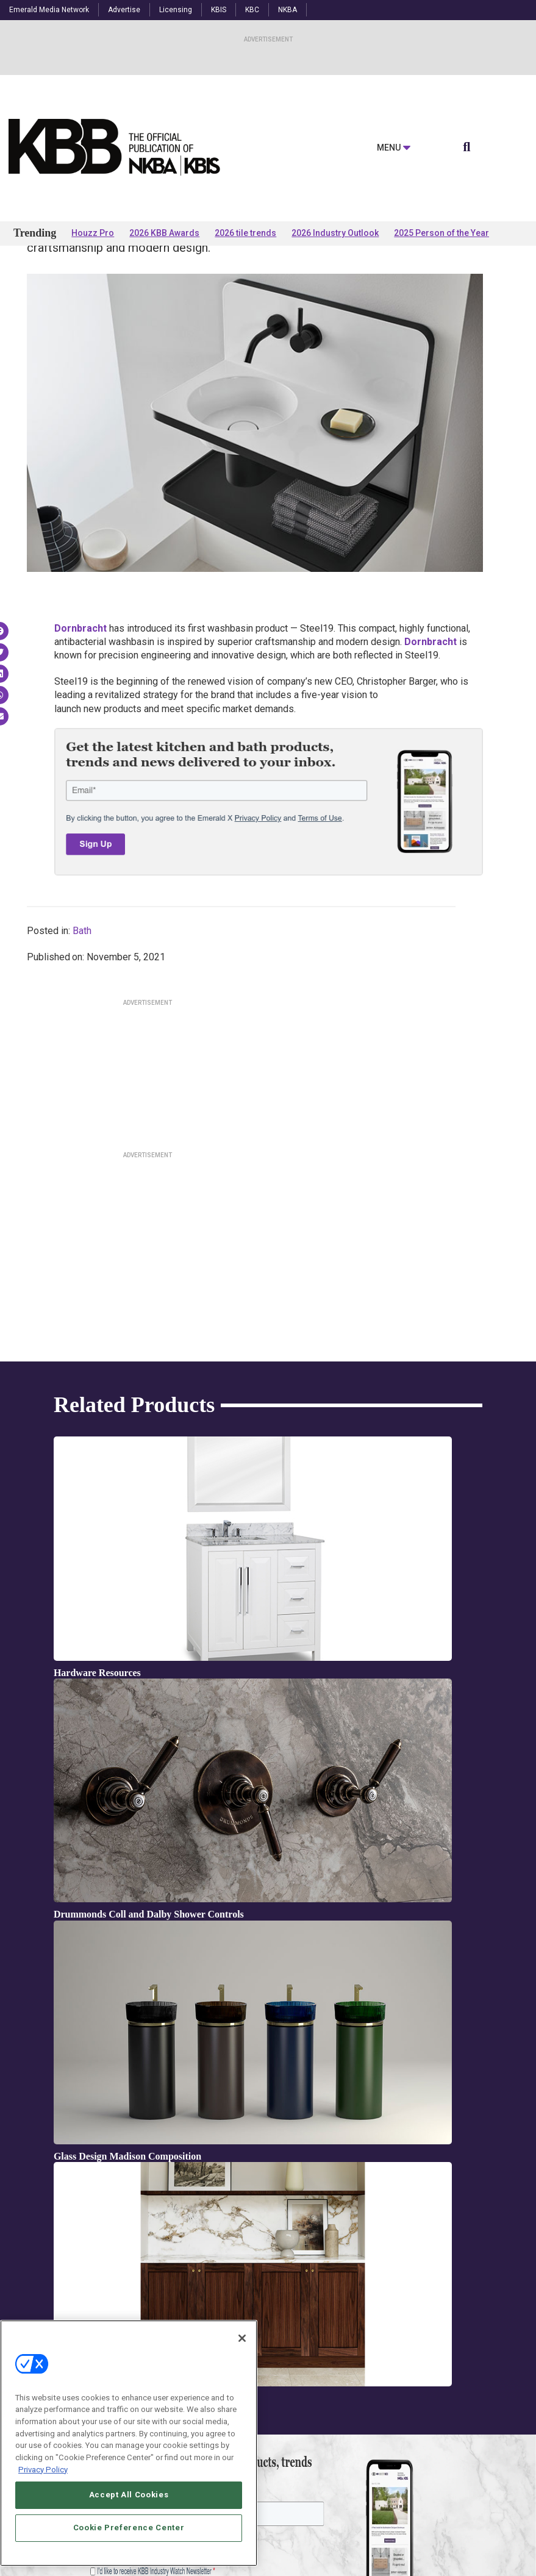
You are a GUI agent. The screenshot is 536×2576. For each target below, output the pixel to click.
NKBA (287, 9)
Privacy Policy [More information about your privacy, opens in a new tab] (43, 2514)
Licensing (175, 9)
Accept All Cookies (129, 2539)
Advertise (124, 9)
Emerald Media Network (49, 9)
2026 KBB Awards (164, 233)
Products (53, 281)
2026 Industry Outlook (335, 233)
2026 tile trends (245, 233)
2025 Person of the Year (441, 233)
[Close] (242, 2382)
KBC (252, 9)
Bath (82, 1027)
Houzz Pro (92, 233)
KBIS (218, 9)
